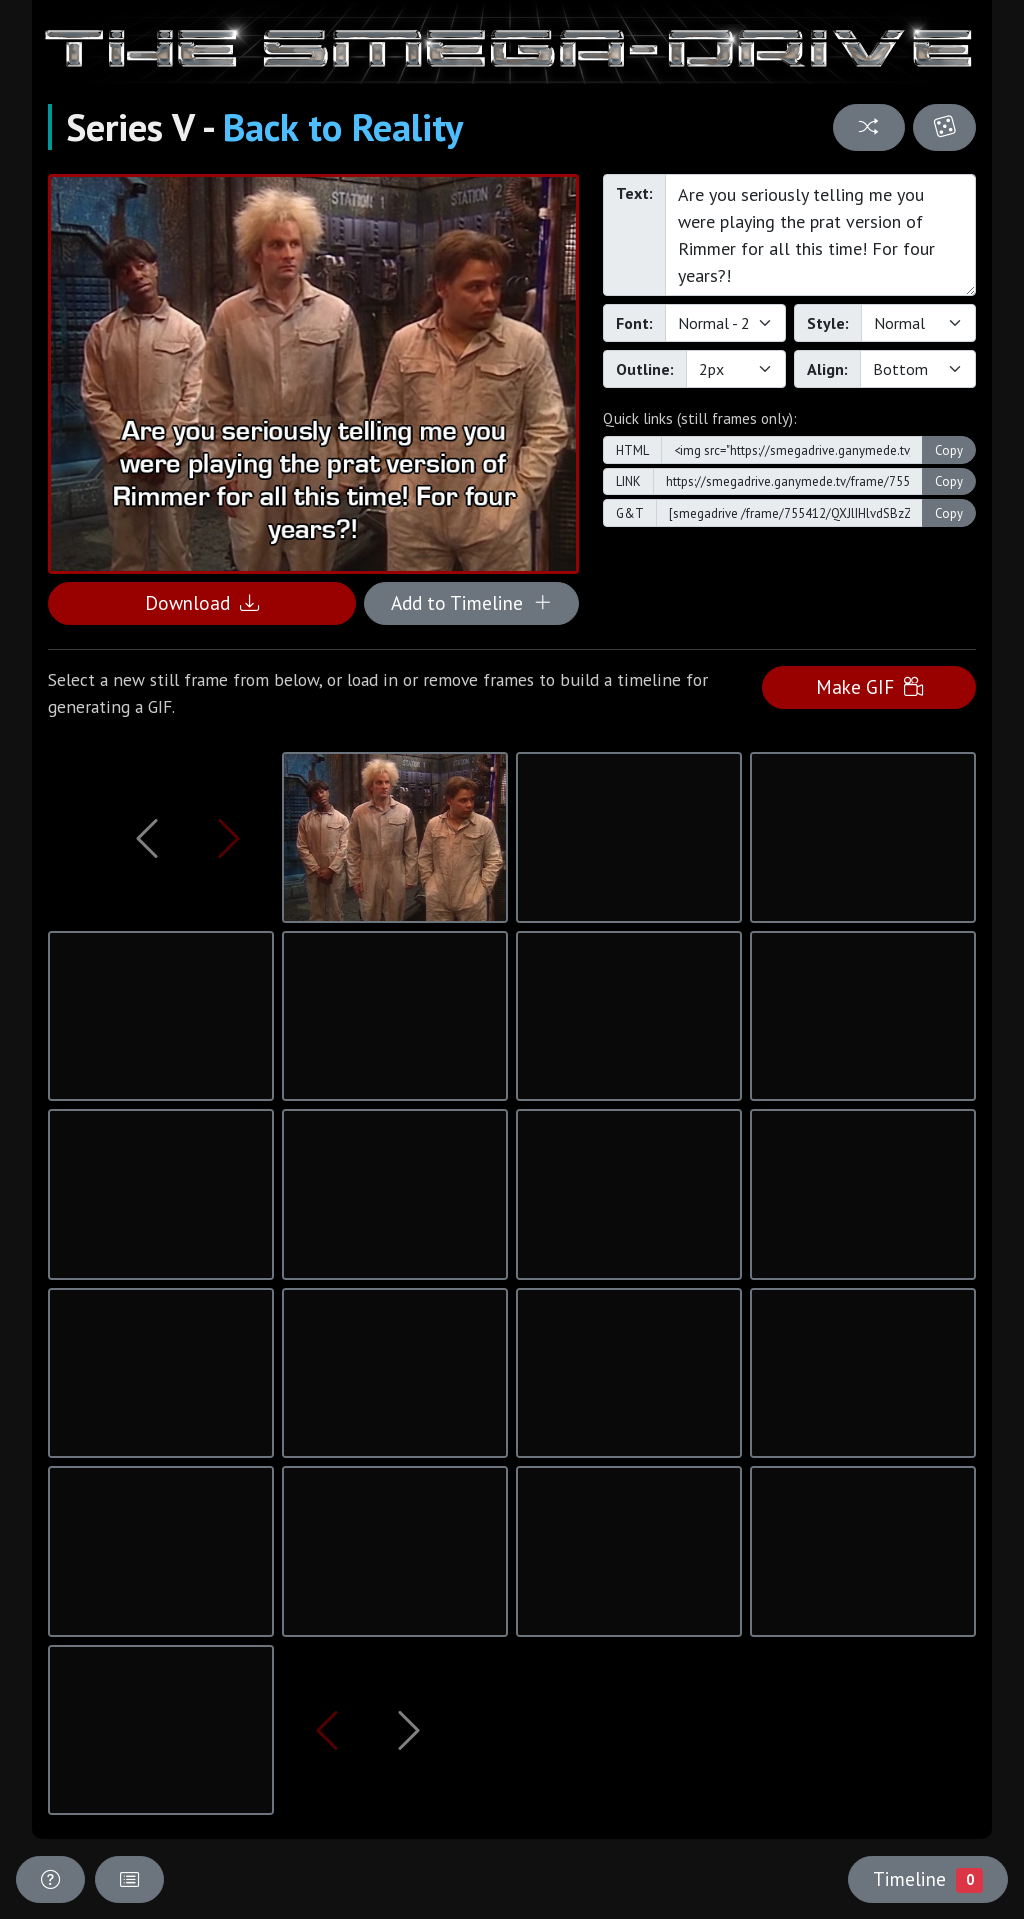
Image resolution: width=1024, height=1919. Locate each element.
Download (202, 602)
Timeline (928, 1879)
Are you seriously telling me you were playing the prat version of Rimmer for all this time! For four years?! (820, 235)
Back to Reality (343, 127)
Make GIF (869, 686)
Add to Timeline (471, 602)
